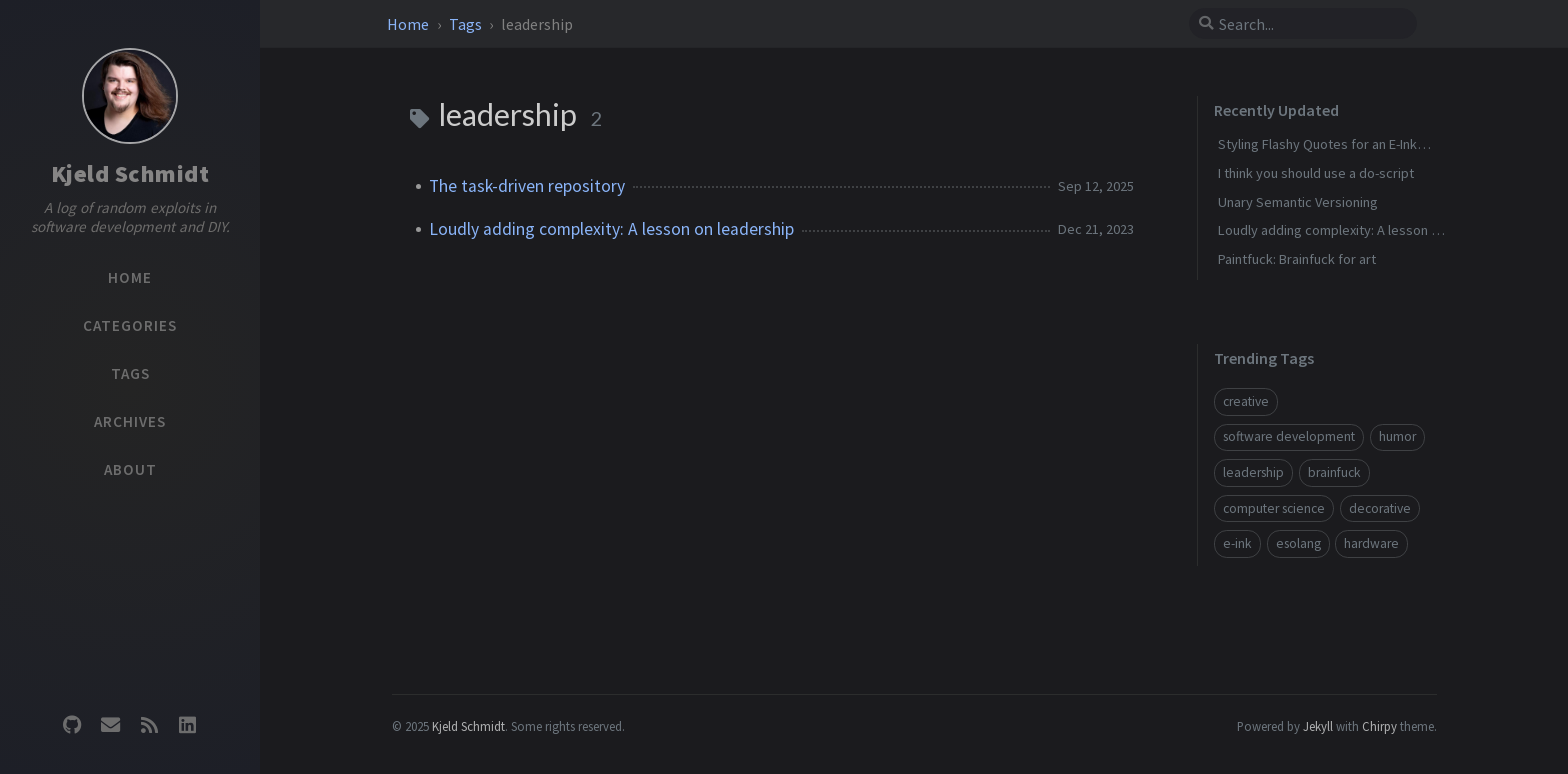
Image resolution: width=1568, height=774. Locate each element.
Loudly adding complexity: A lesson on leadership (611, 229)
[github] (72, 725)
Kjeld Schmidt (130, 173)
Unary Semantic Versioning (1298, 202)
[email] (111, 725)
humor (1397, 436)
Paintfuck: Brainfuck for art (1297, 259)
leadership (1253, 472)
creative (1246, 401)
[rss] (149, 725)
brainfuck (1334, 472)
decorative (1380, 508)
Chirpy (1379, 726)
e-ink (1237, 543)
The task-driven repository (527, 186)
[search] (1311, 24)
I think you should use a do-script (1316, 173)
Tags (467, 24)
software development (1289, 436)
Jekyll (1318, 726)
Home (409, 24)
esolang (1298, 543)
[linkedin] (187, 725)
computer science (1274, 508)
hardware (1371, 543)
